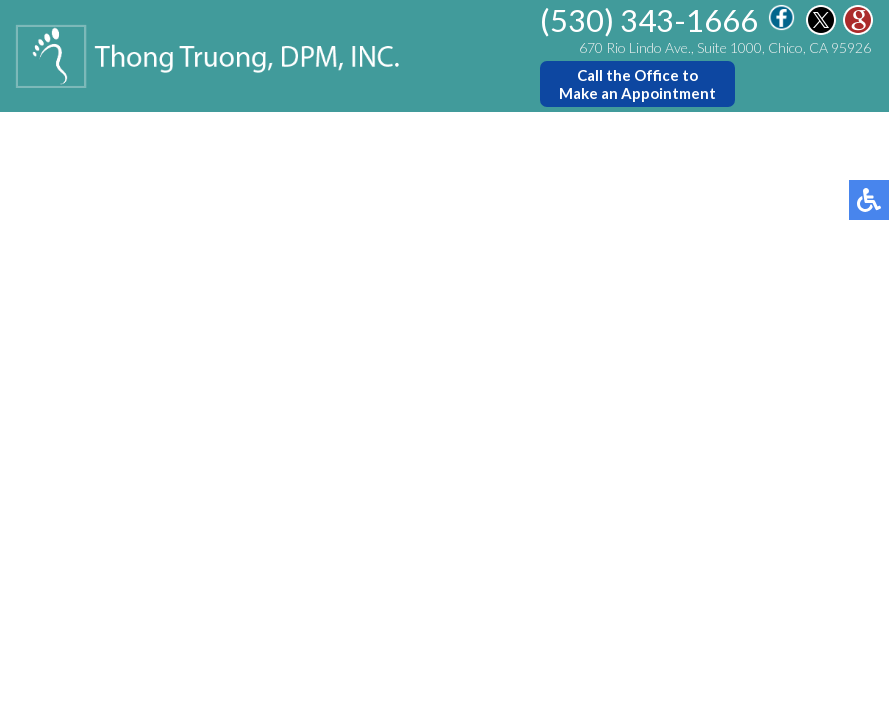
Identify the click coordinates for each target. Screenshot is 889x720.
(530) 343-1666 (649, 20)
